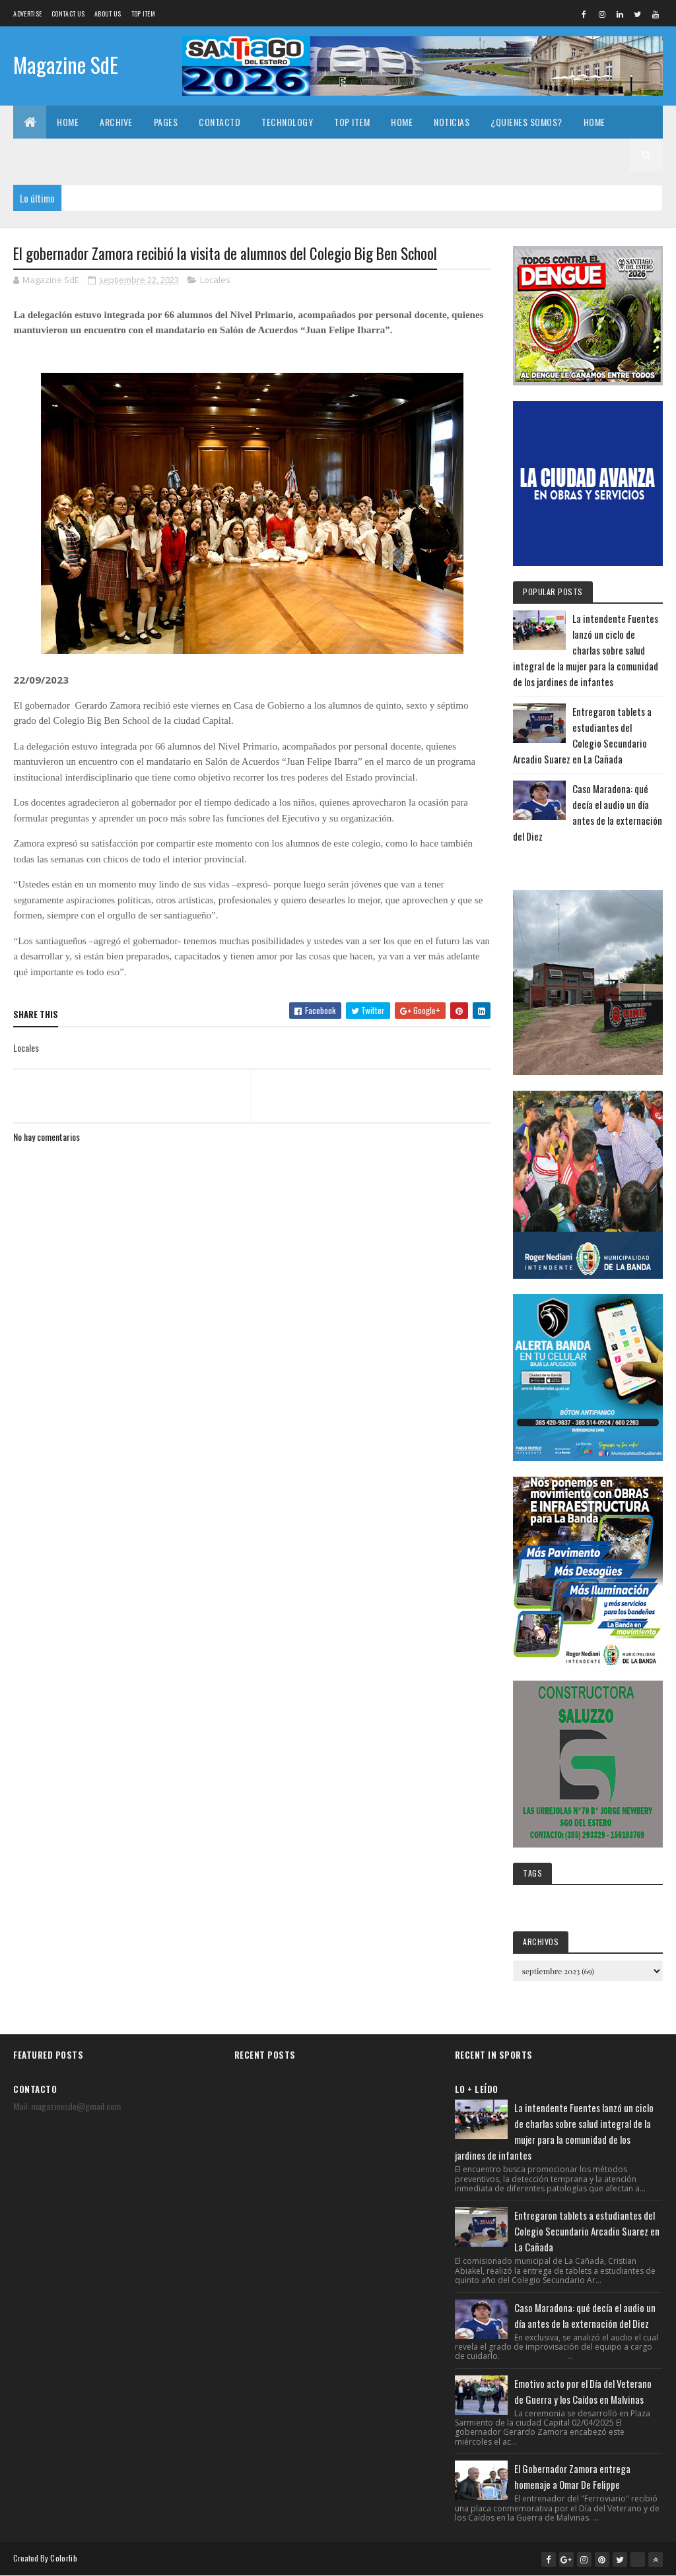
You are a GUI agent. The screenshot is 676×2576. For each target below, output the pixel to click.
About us (107, 13)
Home (68, 122)
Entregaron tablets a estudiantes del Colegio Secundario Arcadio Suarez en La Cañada (586, 2231)
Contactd (219, 122)
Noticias (451, 122)
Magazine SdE (65, 64)
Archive (116, 122)
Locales (215, 280)
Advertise (27, 13)
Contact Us (67, 13)
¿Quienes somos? (526, 122)
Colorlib (63, 2557)
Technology (287, 122)
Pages (166, 122)
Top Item (143, 13)
